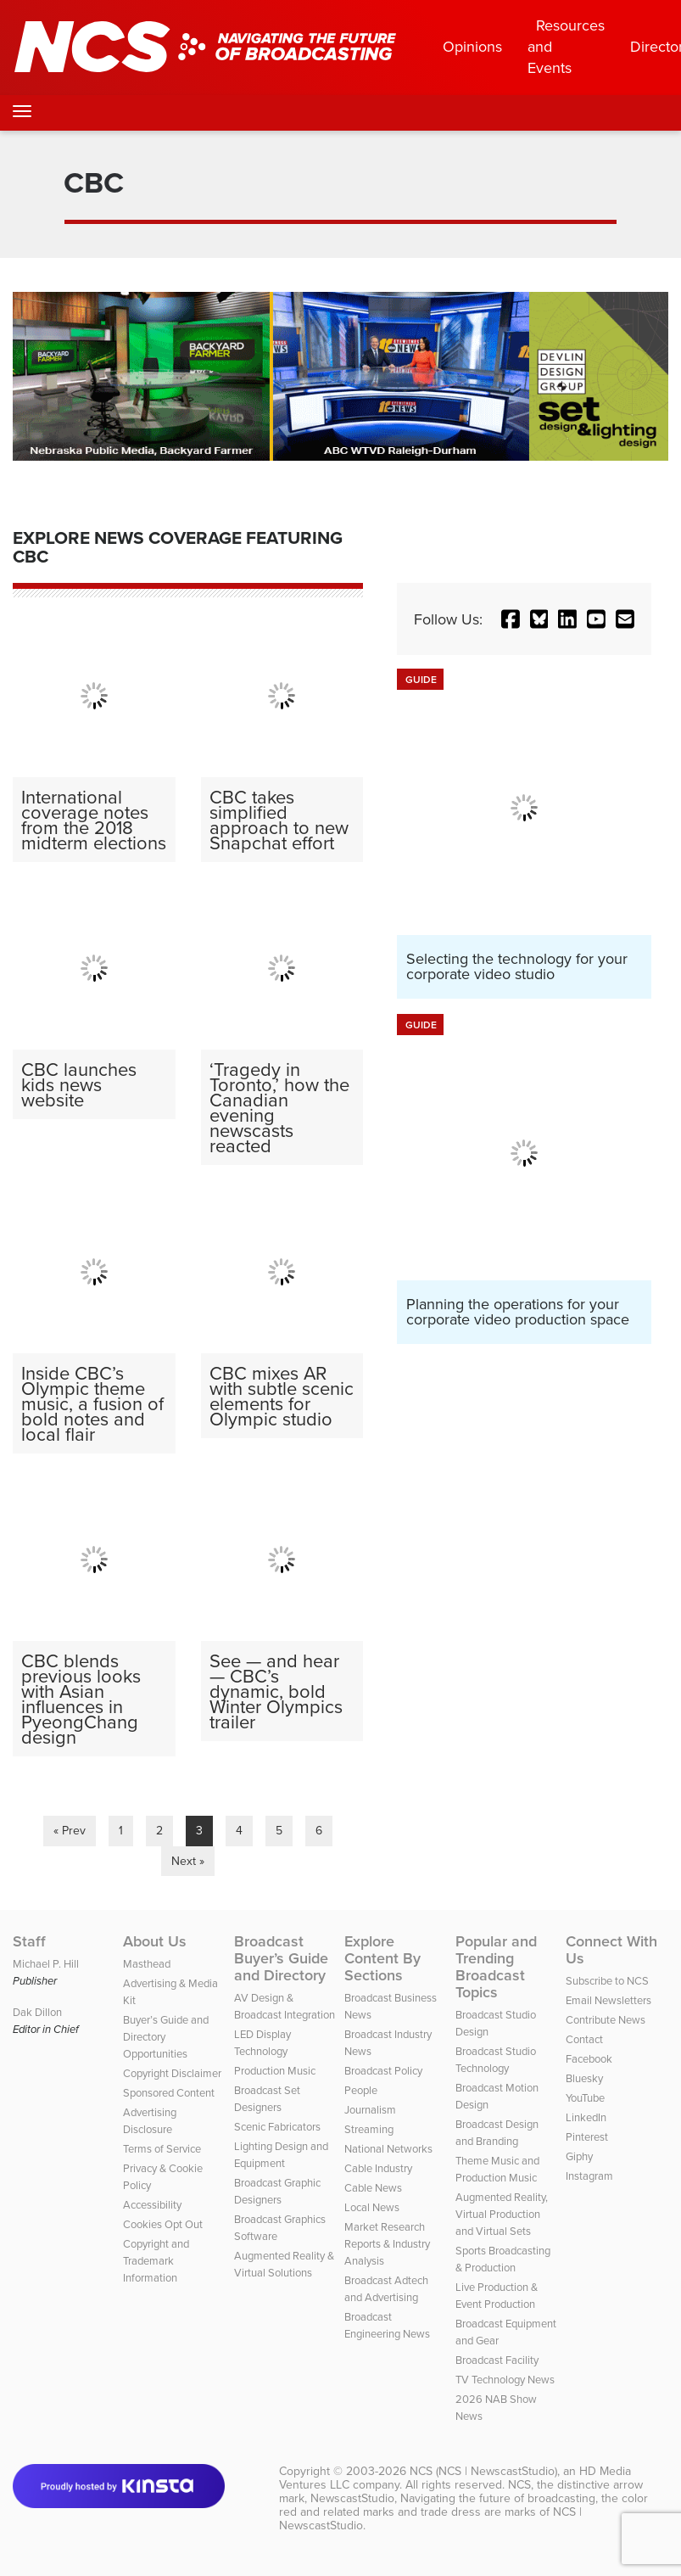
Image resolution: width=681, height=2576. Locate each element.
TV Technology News (505, 2379)
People (360, 2089)
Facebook (589, 2058)
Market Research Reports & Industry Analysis (387, 2243)
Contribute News (605, 2019)
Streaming (369, 2128)
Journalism (370, 2109)
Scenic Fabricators (277, 2126)
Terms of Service (162, 2148)
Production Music (274, 2070)
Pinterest (587, 2136)
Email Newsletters (608, 2000)
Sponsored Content (169, 2092)
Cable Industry (378, 2168)
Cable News (373, 2187)
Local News (371, 2207)
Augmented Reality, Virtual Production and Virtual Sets (501, 2213)
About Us (155, 1941)
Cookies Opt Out (163, 2224)
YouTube (585, 2097)
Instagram (589, 2175)
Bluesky (584, 2078)
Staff (29, 1941)
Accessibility (152, 2204)
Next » (187, 1860)
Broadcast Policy (383, 2070)
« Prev (69, 1830)
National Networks (388, 2148)
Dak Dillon (37, 2011)
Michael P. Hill (46, 1963)
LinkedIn (586, 2117)
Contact (584, 2039)
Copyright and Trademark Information (156, 2260)
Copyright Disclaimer (172, 2072)
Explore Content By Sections (382, 1958)
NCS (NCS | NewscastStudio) (483, 2470)
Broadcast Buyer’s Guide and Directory (281, 1958)
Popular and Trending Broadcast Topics (496, 1967)
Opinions (472, 46)
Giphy (579, 2156)
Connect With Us (611, 1950)
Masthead (146, 1963)
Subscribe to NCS (607, 1980)
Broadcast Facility (497, 2359)
